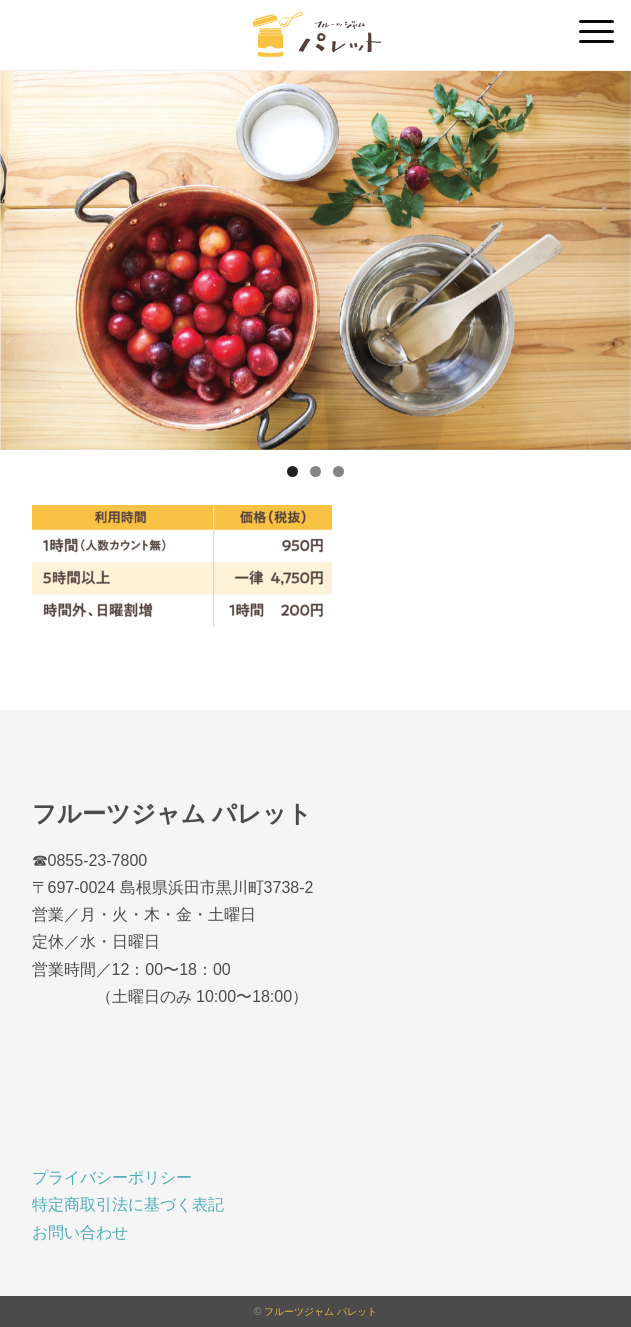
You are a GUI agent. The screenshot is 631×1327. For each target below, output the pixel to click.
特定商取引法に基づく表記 (128, 1204)
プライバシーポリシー (112, 1177)
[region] (315, 260)
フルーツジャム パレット (320, 1311)
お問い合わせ (80, 1232)
